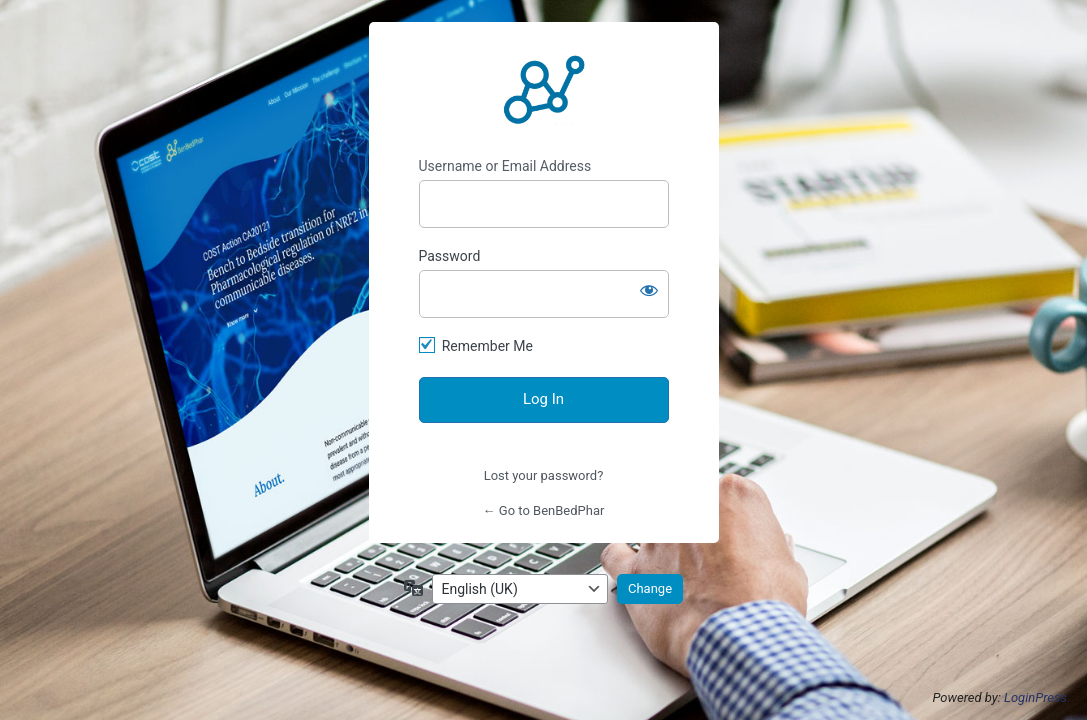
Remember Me (487, 346)
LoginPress (1035, 697)
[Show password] (649, 290)
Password (450, 256)
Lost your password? (544, 475)
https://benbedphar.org (544, 90)
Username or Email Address (505, 166)
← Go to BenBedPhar (544, 510)
